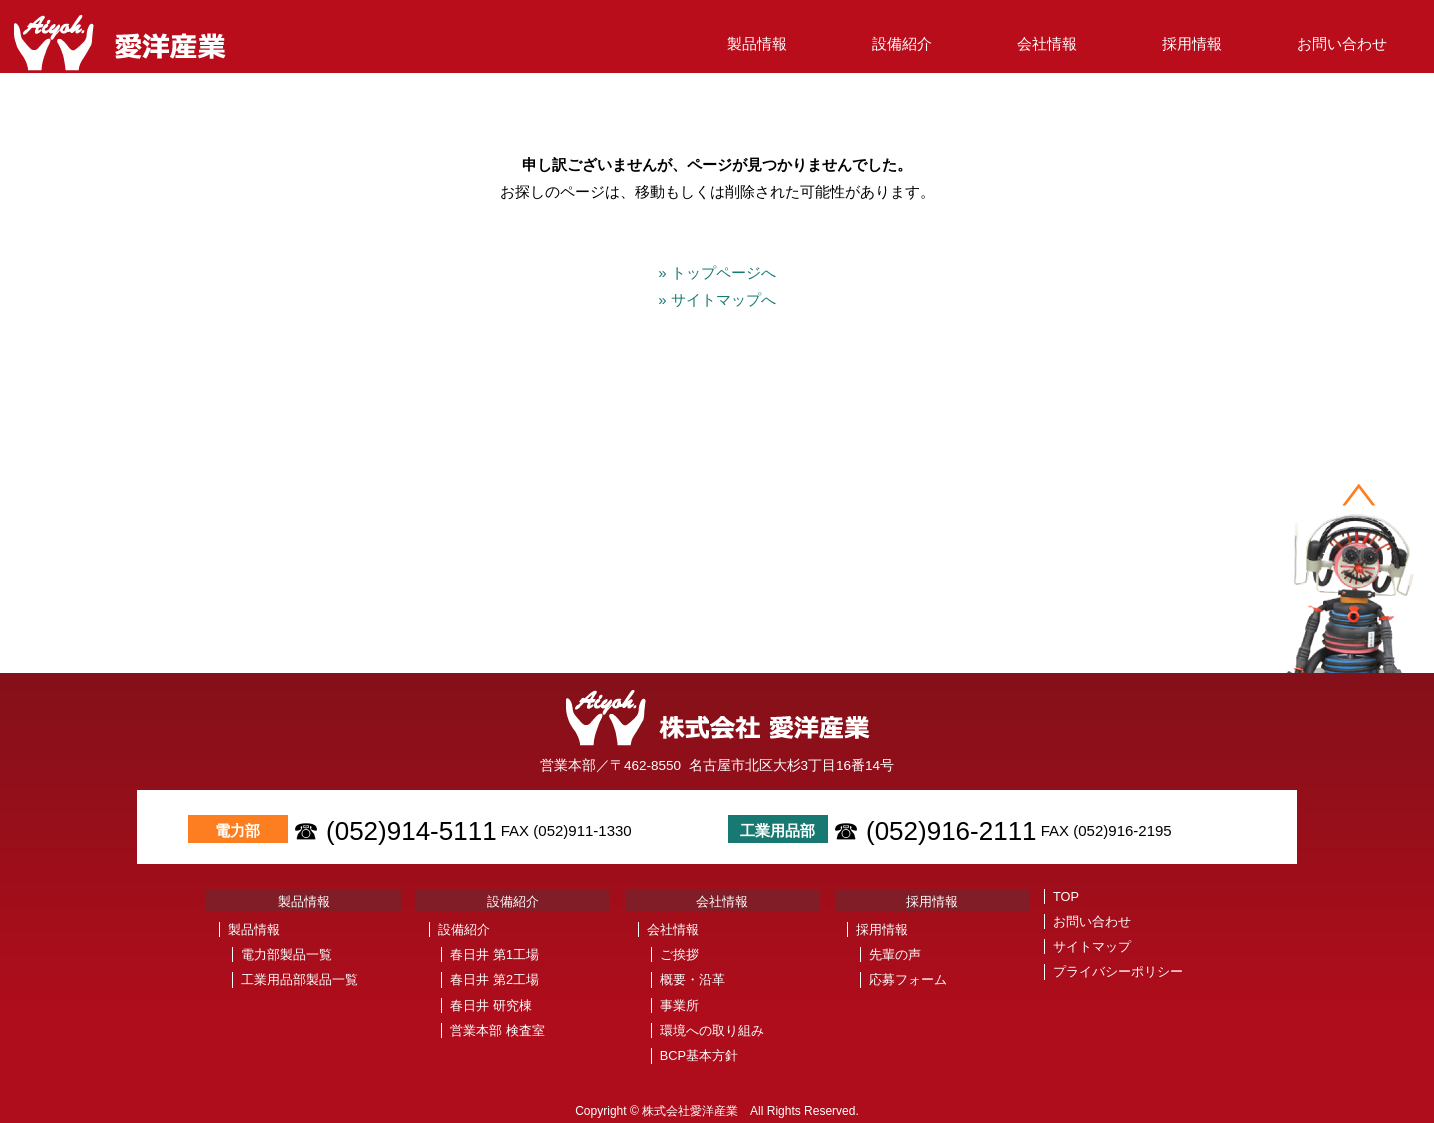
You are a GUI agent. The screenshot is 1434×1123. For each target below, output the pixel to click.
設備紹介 (902, 43)
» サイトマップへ (724, 299)
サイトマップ (1092, 946)
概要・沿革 (692, 979)
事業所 (679, 1005)
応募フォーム (908, 979)
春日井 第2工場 (494, 979)
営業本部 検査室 (497, 1030)
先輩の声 (895, 954)
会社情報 (1047, 43)
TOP (1066, 896)
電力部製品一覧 (286, 954)
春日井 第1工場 (494, 954)
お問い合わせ (1342, 43)
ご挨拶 (679, 954)
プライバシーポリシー (1118, 971)
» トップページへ (724, 272)
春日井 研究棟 (491, 1005)
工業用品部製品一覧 (299, 979)
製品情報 (757, 43)
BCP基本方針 (699, 1055)
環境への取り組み (712, 1030)
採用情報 (1192, 43)
